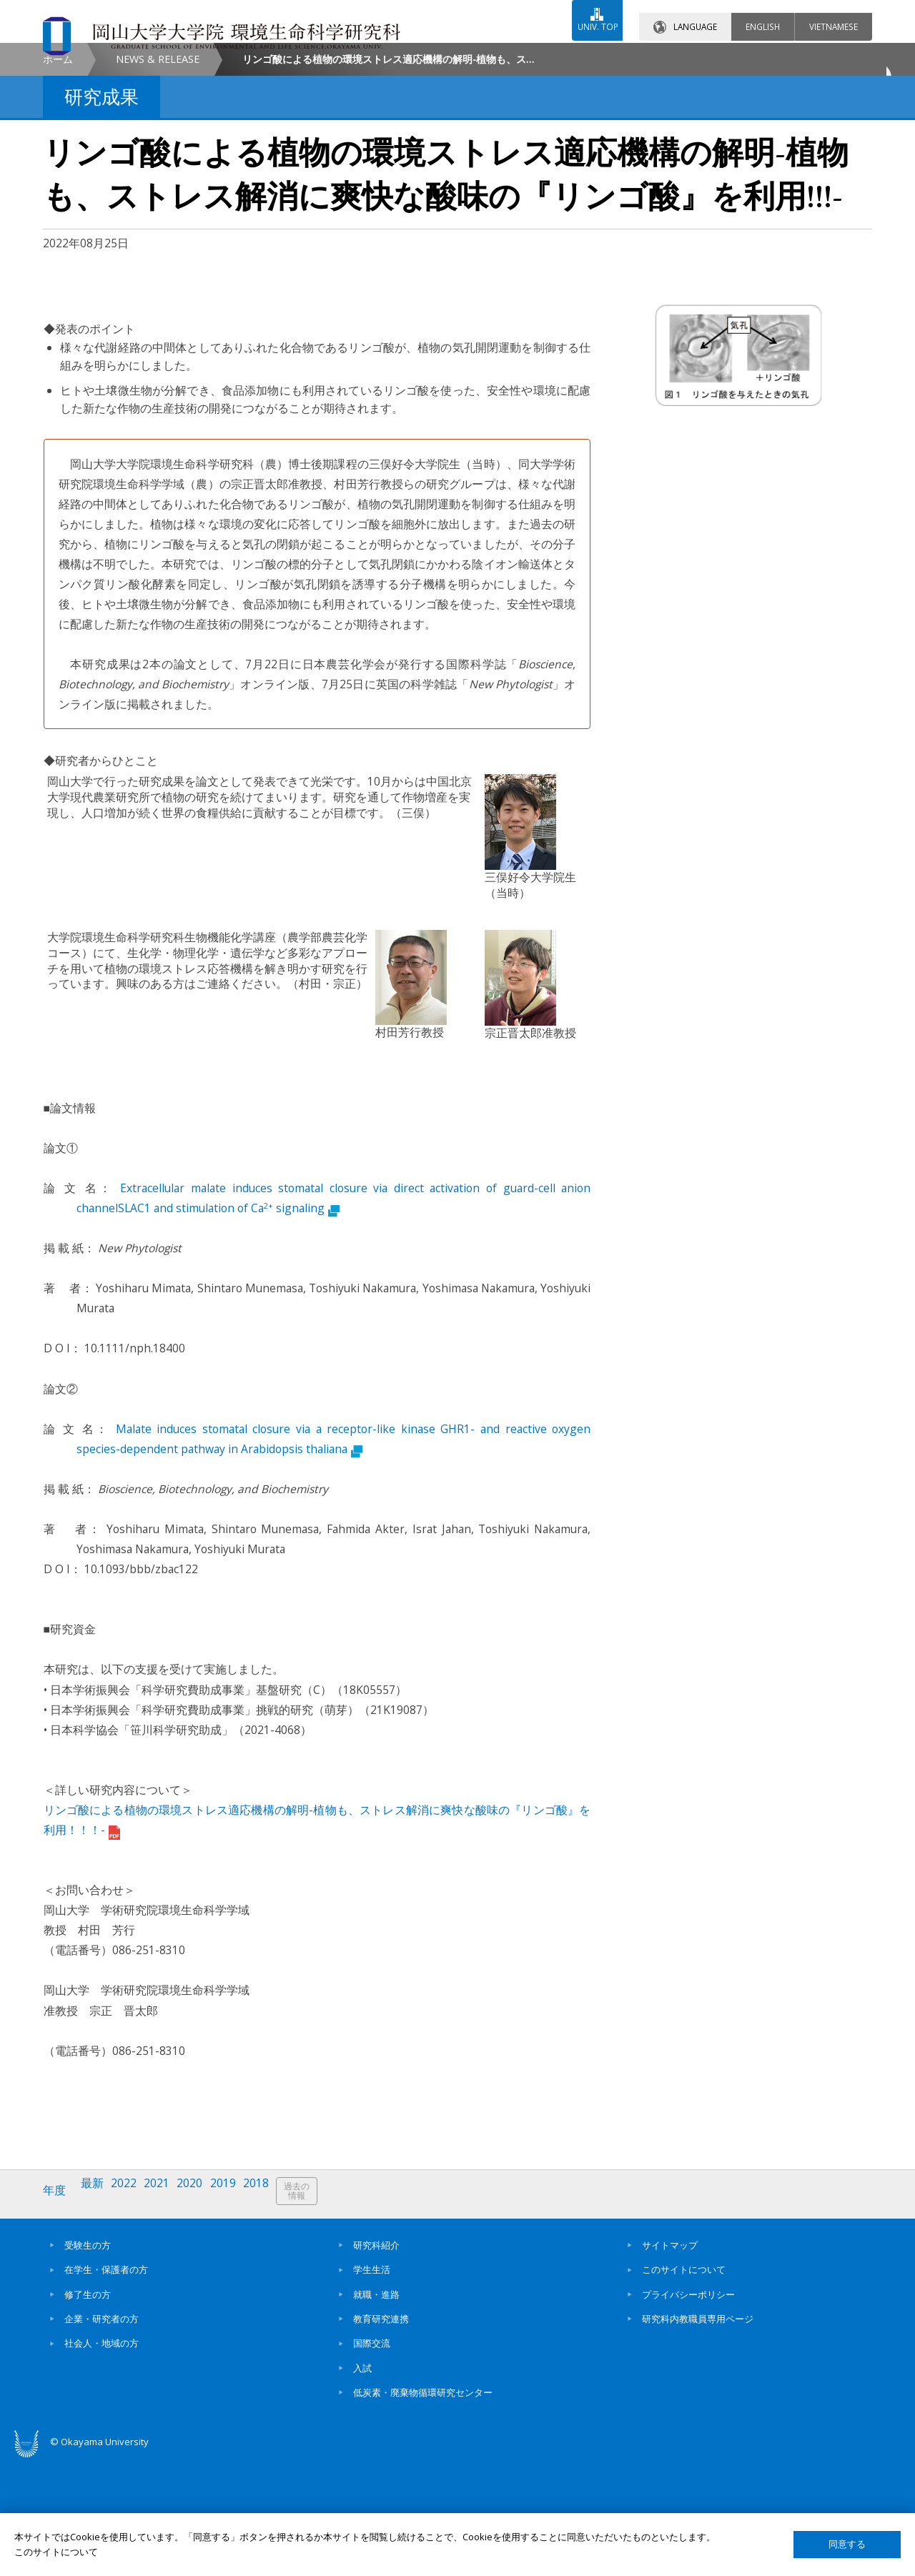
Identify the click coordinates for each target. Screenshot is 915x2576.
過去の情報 (317, 2312)
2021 (166, 2311)
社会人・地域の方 (101, 2458)
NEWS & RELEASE (157, 180)
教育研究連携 (381, 2433)
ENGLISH (763, 13)
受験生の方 (87, 2359)
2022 (131, 2311)
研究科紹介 (376, 2359)
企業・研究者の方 (101, 2433)
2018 (274, 2311)
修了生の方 (87, 2408)
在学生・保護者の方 (106, 2384)
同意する (847, 2544)
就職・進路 (376, 2408)
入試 (362, 2482)
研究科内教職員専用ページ (697, 2433)
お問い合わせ (496, 55)
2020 (202, 2311)
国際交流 (371, 2458)
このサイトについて (684, 2384)
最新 (96, 2311)
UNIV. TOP (588, 13)
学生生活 (371, 2384)
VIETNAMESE (833, 13)
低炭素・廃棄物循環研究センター (423, 2506)
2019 (238, 2311)
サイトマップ (670, 2359)
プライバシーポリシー (688, 2408)
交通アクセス (623, 55)
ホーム (58, 180)
